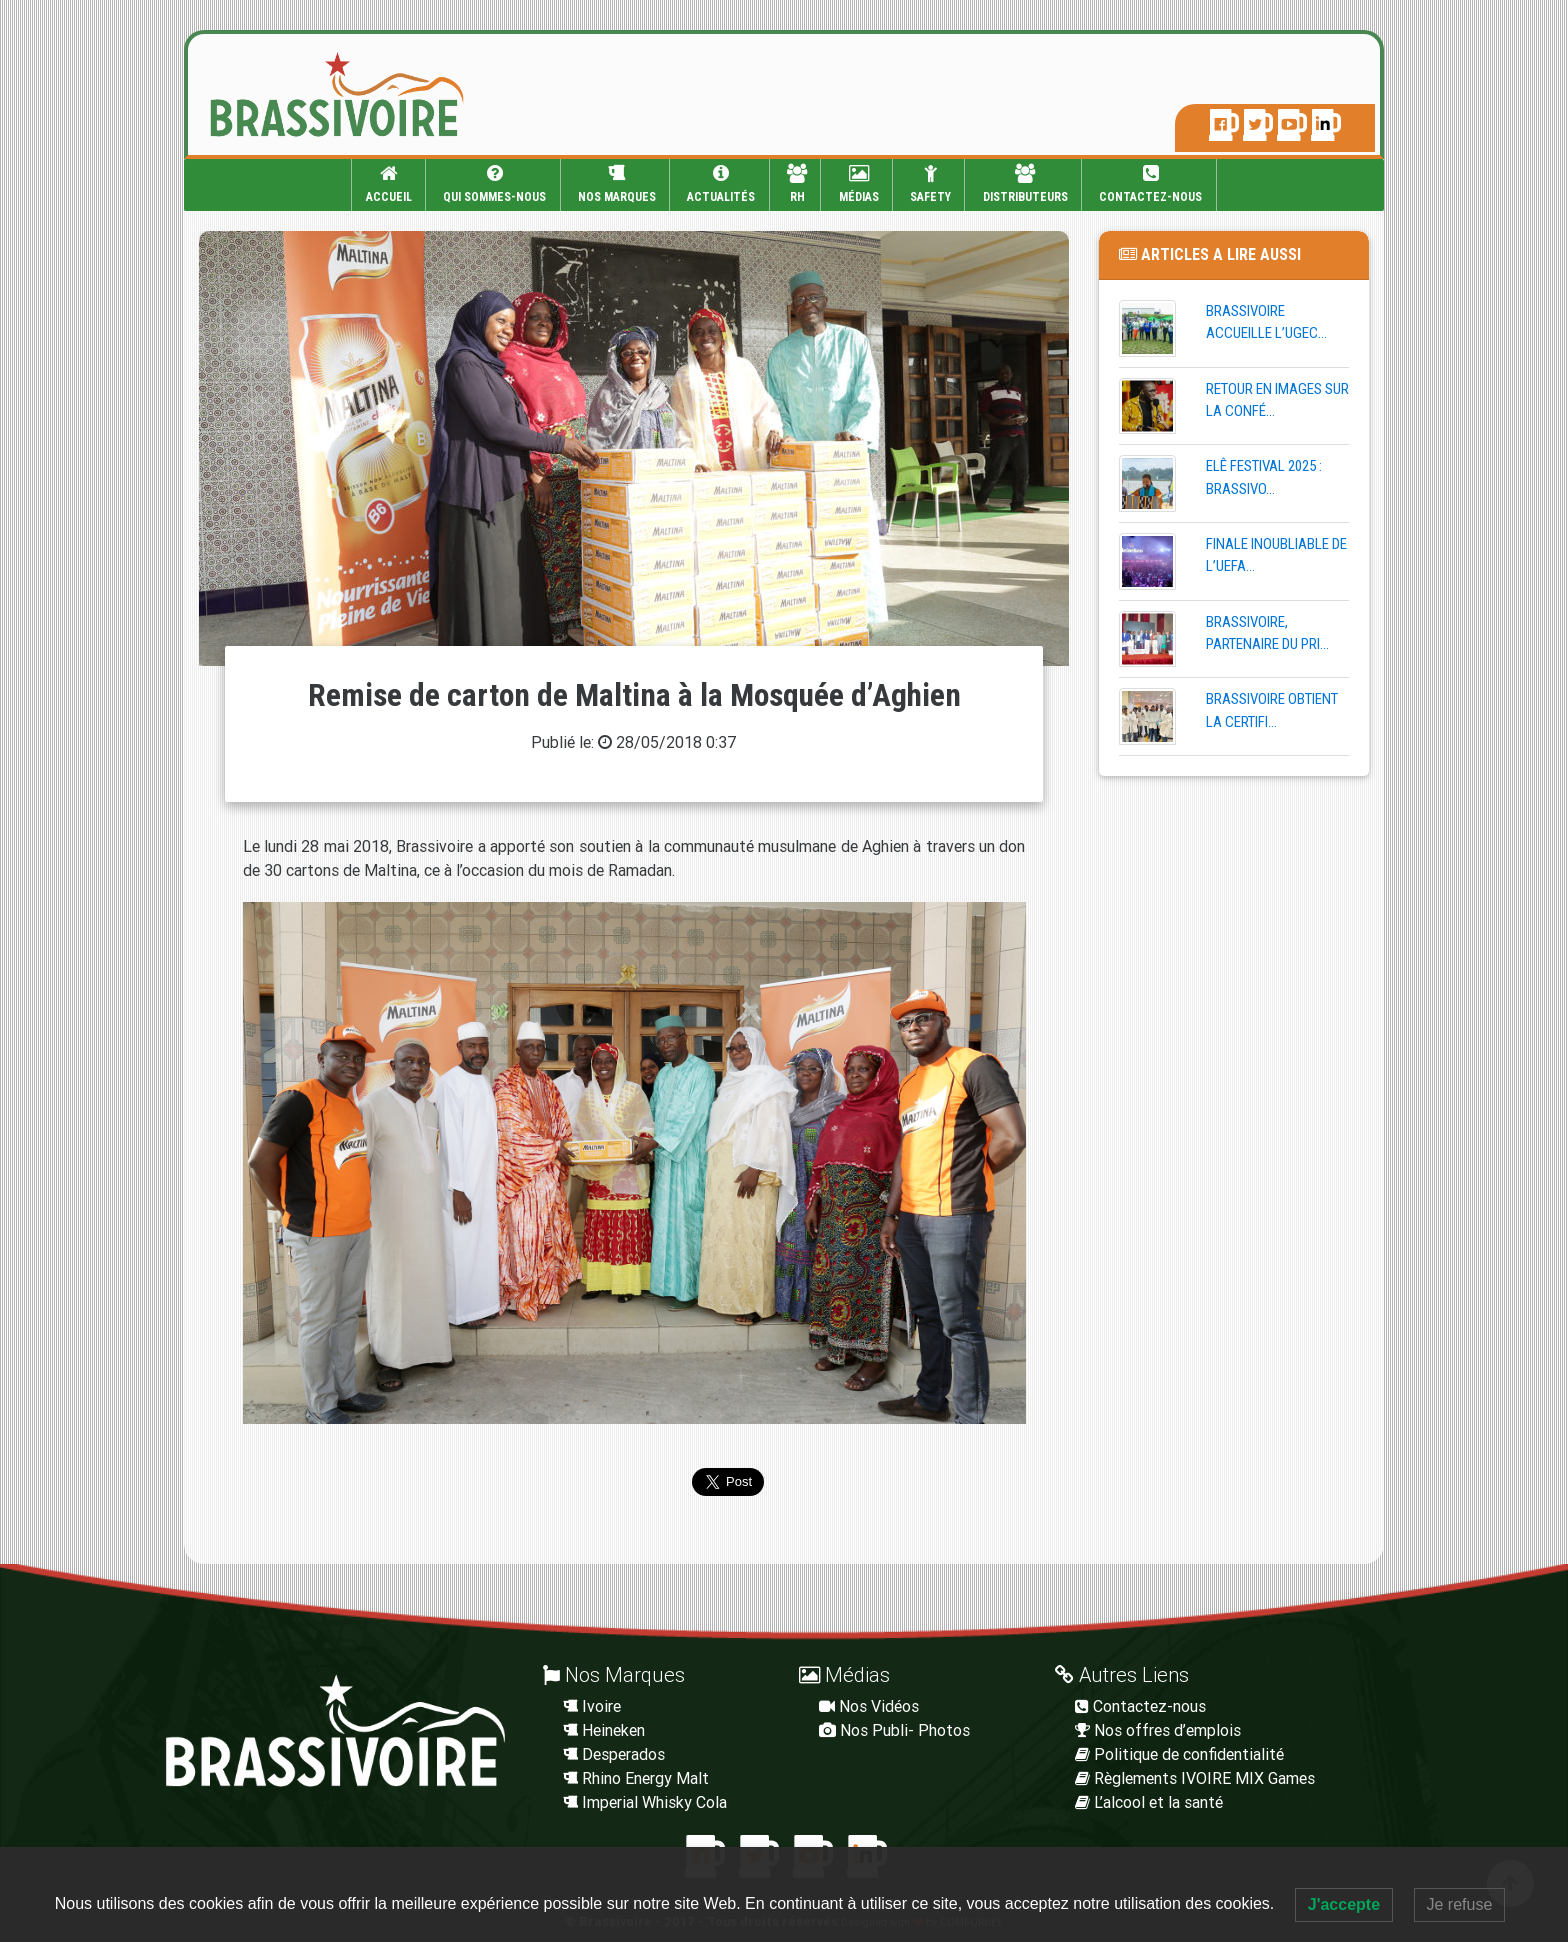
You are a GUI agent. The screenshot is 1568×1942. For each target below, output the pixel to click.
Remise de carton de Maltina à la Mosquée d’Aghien (634, 695)
